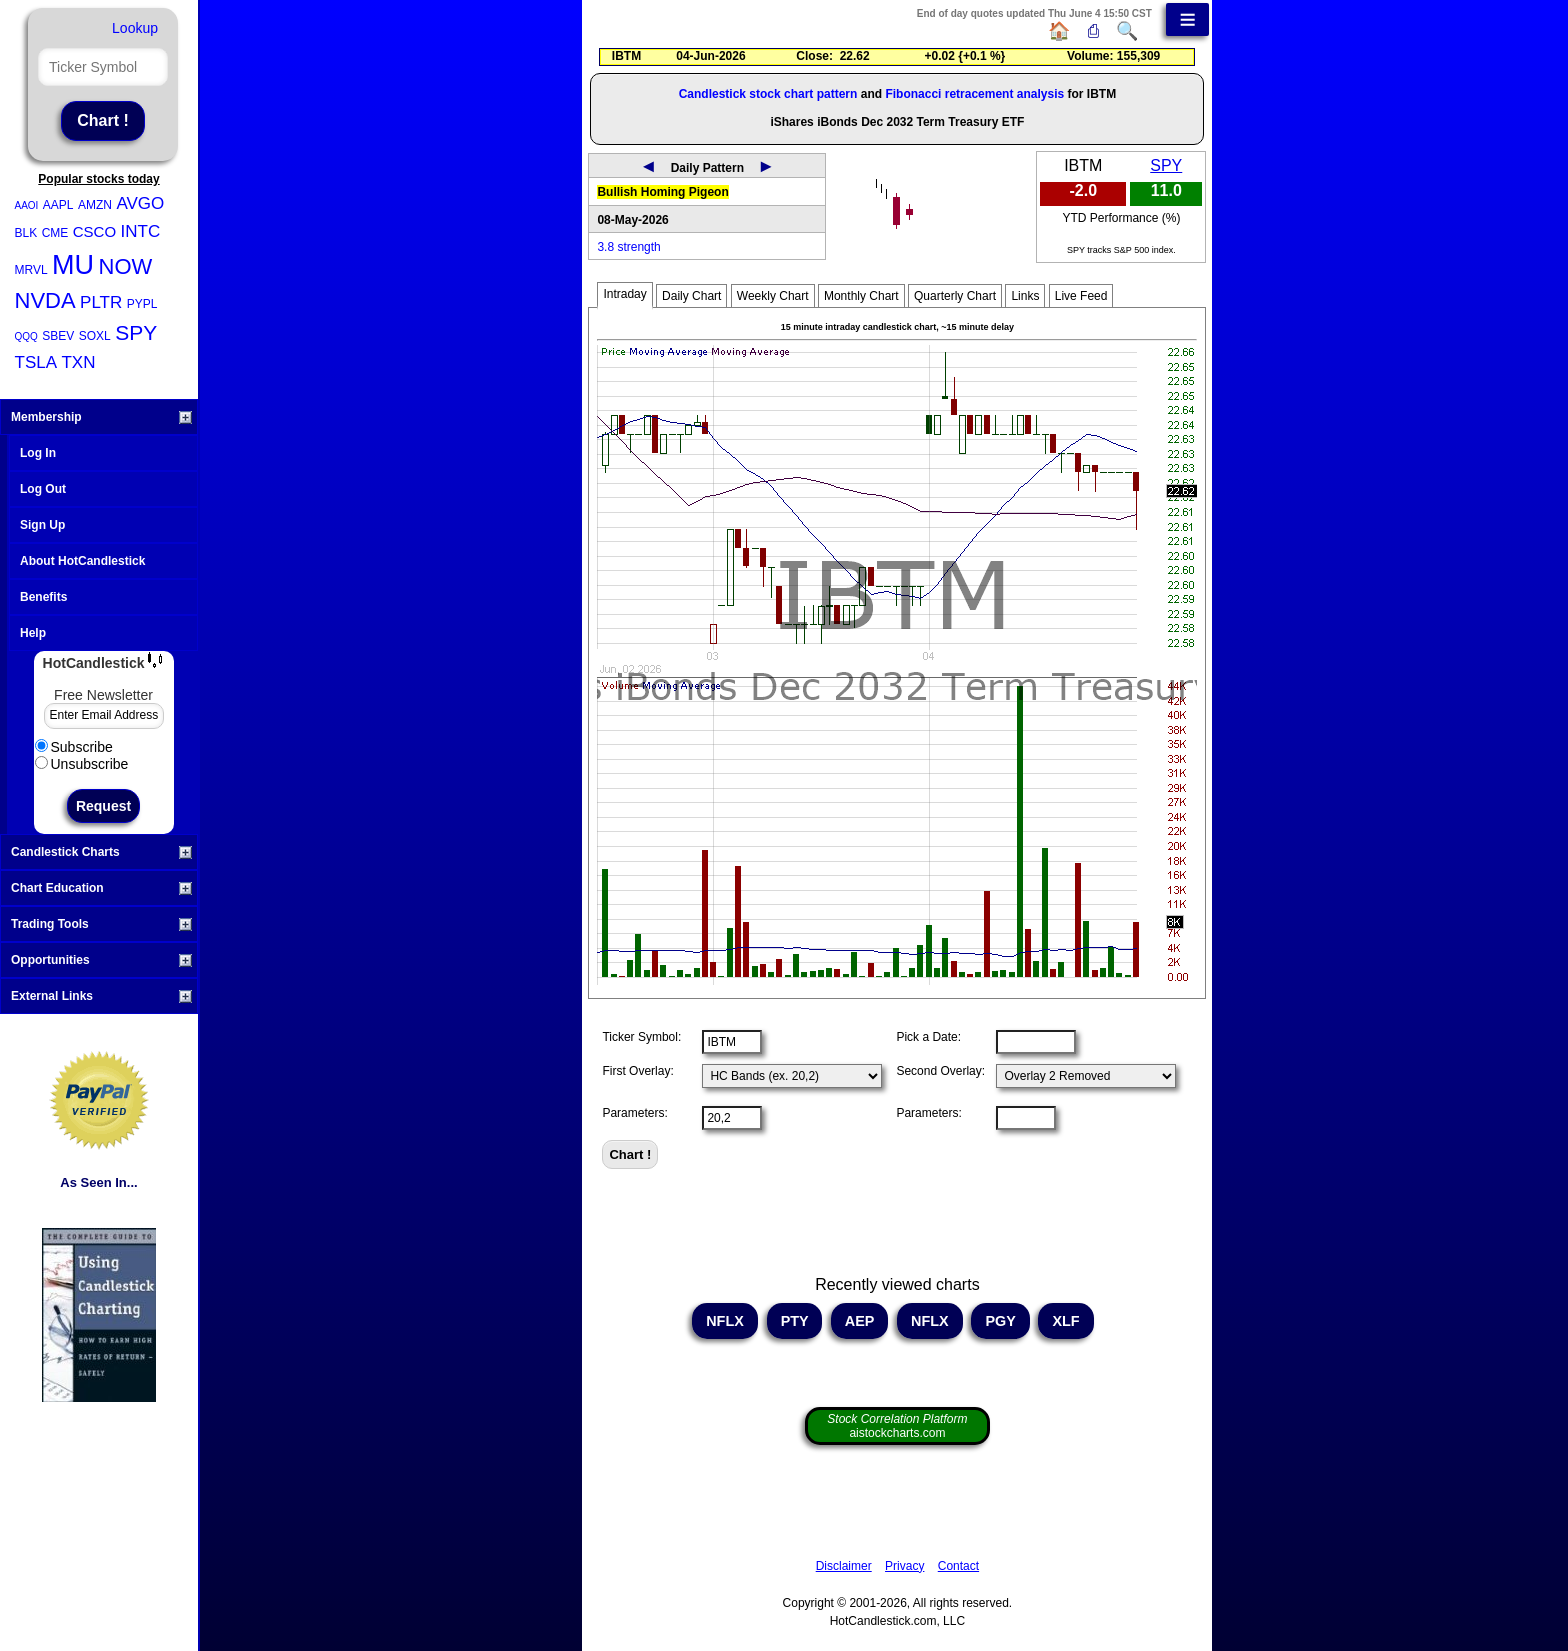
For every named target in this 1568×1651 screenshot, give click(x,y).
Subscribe (74, 747)
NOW (126, 266)
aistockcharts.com (897, 1426)
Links (1025, 296)
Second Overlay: (940, 1071)
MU (73, 265)
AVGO (140, 203)
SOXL (95, 336)
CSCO (94, 231)
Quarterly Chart (955, 296)
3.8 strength (628, 247)
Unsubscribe (82, 764)
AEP (859, 1321)
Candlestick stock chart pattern (768, 94)
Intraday (624, 294)
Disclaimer (844, 1566)
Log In (38, 453)
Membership (101, 417)
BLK (26, 233)
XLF (1065, 1321)
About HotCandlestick (82, 561)
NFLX (725, 1321)
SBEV (58, 336)
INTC (141, 231)
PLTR (101, 302)
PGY (1000, 1321)
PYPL (142, 304)
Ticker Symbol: (641, 1037)
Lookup (135, 28)
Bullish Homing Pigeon (662, 192)
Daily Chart (691, 296)
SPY (136, 332)
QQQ (26, 336)
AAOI (27, 205)
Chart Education (101, 888)
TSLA (36, 362)
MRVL (31, 270)
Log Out (43, 489)
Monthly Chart (861, 296)
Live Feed (1081, 296)
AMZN (95, 205)
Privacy (904, 1566)
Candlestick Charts (101, 852)
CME (55, 233)
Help (33, 633)
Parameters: (634, 1113)
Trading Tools (101, 924)
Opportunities (101, 960)
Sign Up (42, 525)
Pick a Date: (928, 1037)
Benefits (43, 597)
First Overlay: (637, 1071)
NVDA (45, 300)
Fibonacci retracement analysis (974, 94)
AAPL (58, 205)
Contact (958, 1566)
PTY (795, 1321)
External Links (101, 996)
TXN (78, 362)
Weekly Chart (773, 296)
